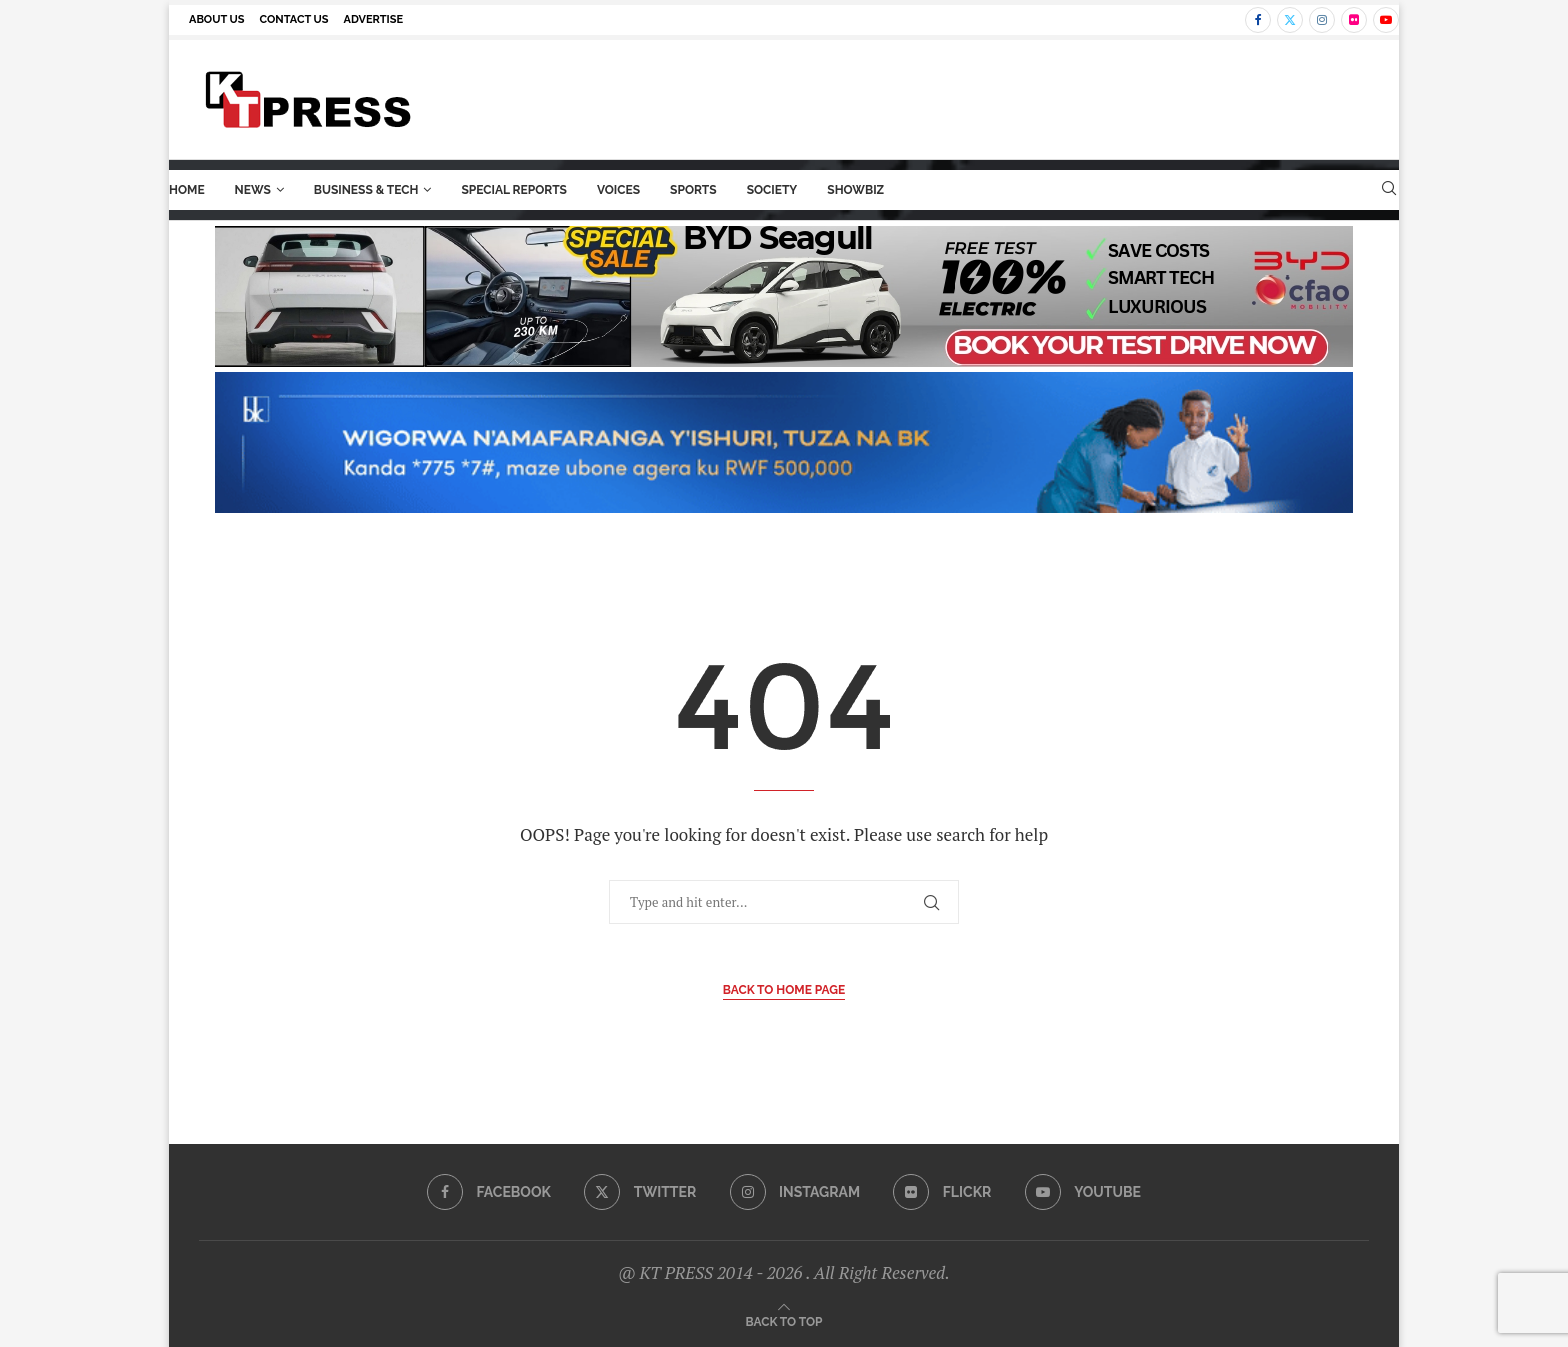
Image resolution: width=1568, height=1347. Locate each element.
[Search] (1389, 190)
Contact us (294, 19)
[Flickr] (1354, 20)
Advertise (374, 19)
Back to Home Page (784, 990)
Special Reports (514, 190)
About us (217, 19)
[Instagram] (1322, 20)
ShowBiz (855, 190)
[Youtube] (1386, 20)
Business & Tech (366, 190)
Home (187, 190)
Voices (618, 190)
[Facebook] (1258, 20)
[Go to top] (784, 1320)
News (253, 190)
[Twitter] (1290, 20)
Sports (693, 190)
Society (772, 190)
